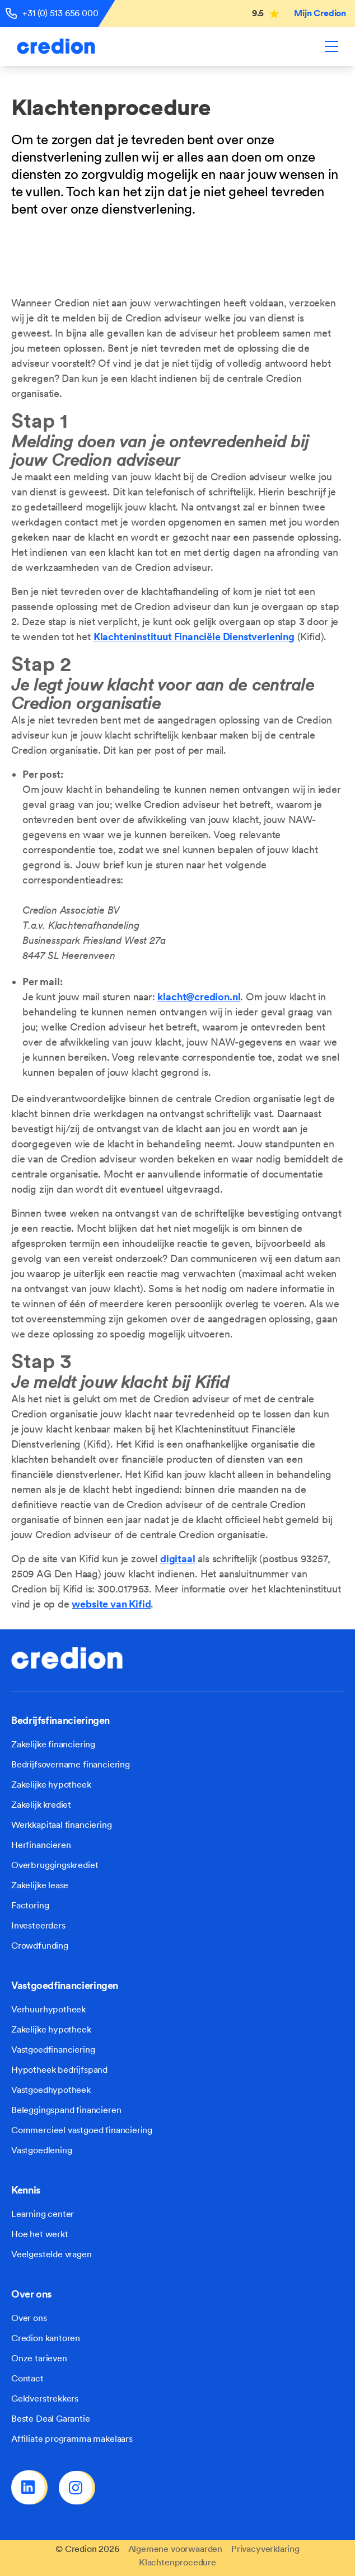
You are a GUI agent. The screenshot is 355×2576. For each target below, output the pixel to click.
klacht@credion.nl (198, 997)
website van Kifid (111, 1604)
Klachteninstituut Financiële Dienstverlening (194, 636)
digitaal (177, 1558)
